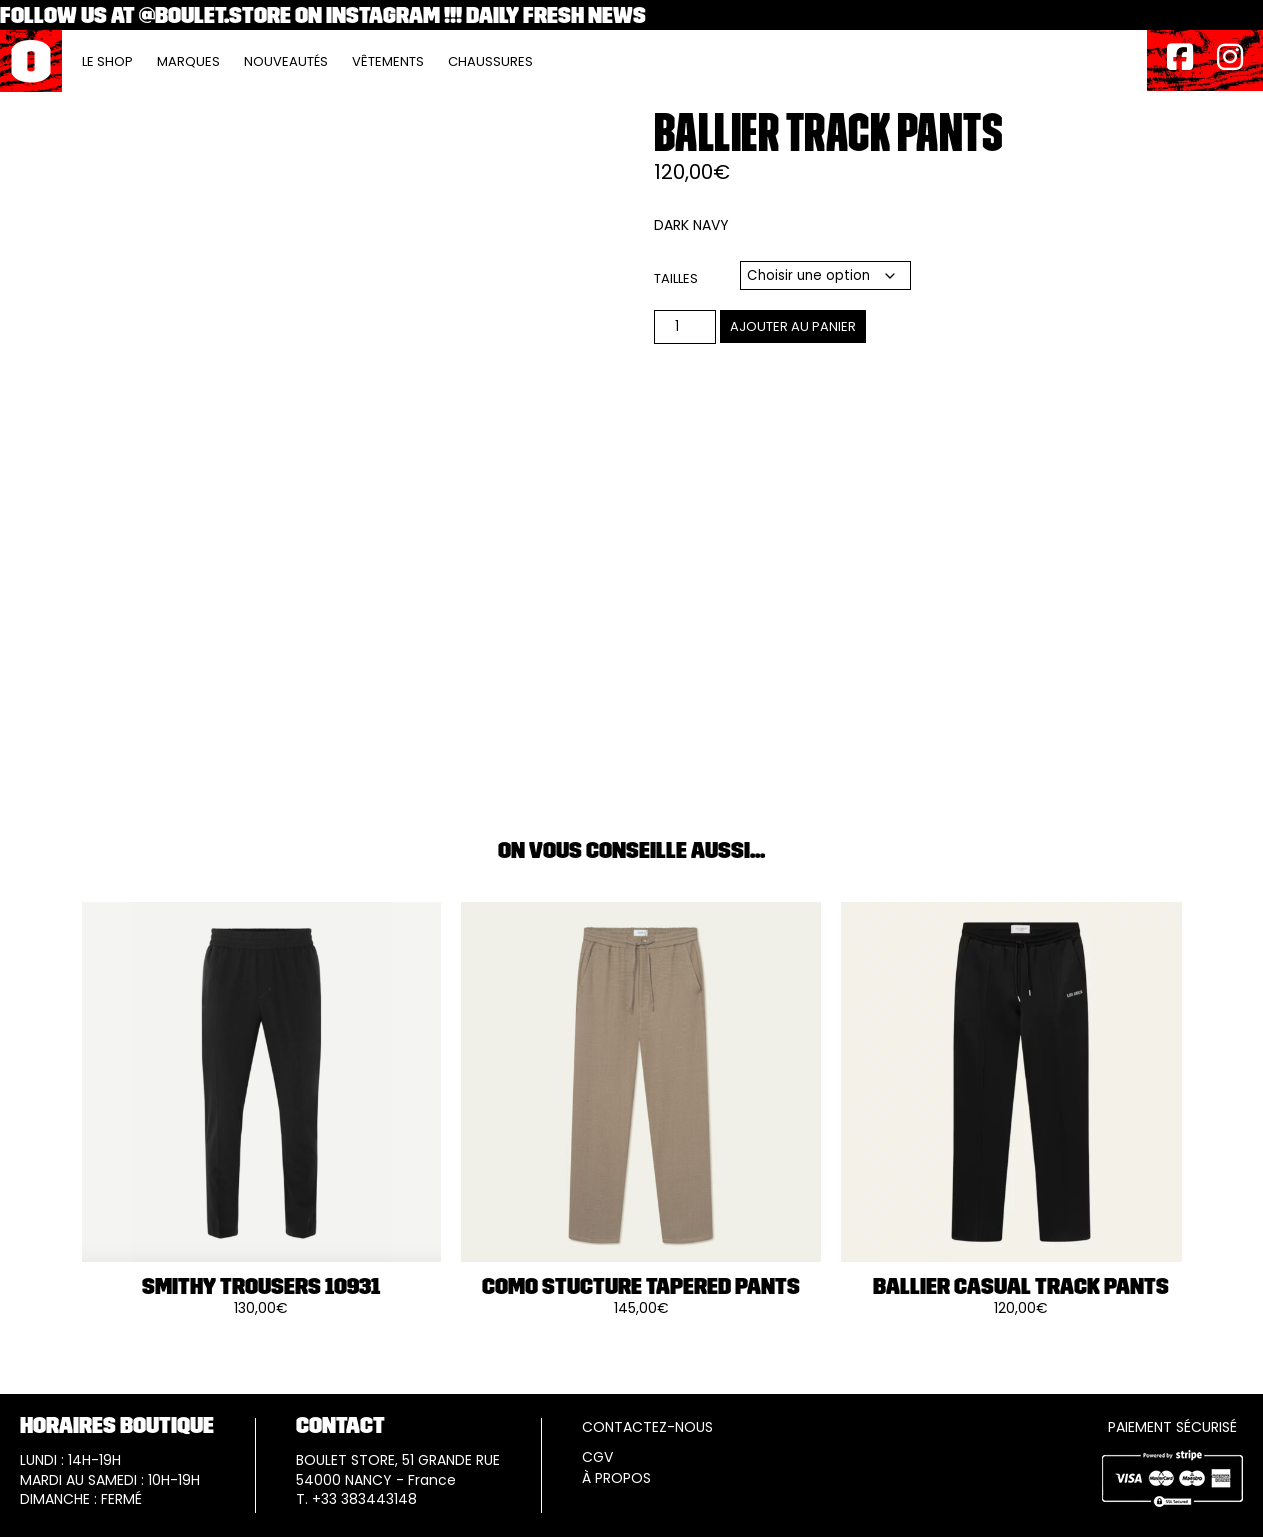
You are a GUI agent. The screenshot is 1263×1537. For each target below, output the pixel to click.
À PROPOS (616, 1478)
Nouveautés (286, 61)
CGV (597, 1457)
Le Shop (107, 61)
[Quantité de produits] (685, 327)
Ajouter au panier (793, 326)
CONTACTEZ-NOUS (647, 1427)
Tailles (676, 278)
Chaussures (490, 61)
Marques (188, 61)
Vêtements (388, 61)
